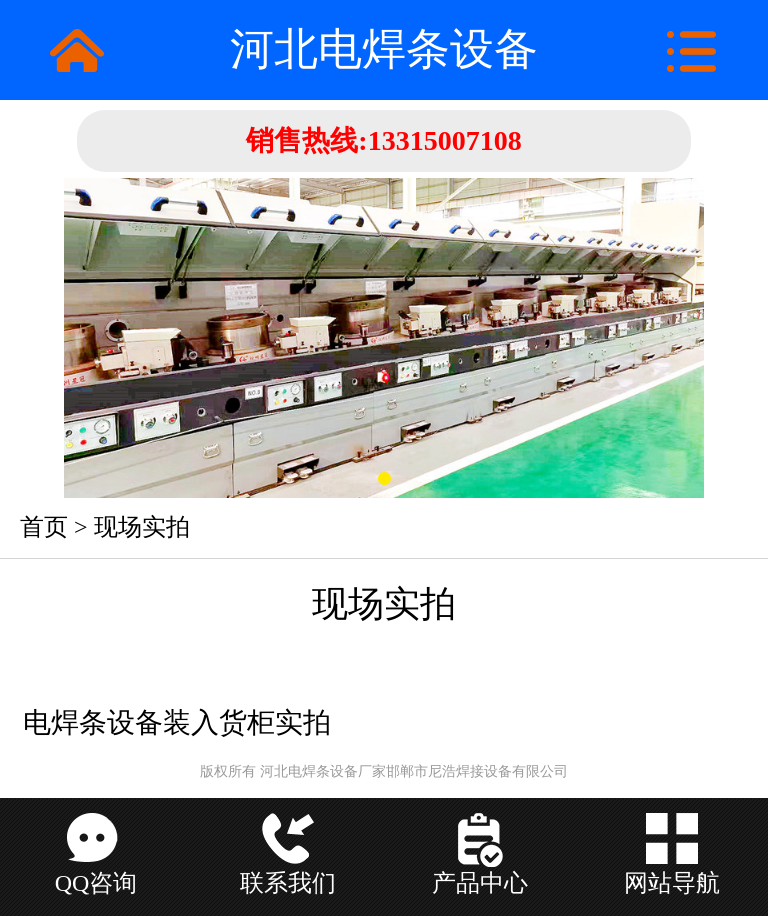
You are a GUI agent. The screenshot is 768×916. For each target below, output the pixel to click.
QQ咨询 (96, 883)
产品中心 (480, 883)
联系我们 (288, 883)
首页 (44, 527)
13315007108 (445, 140)
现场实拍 (142, 527)
